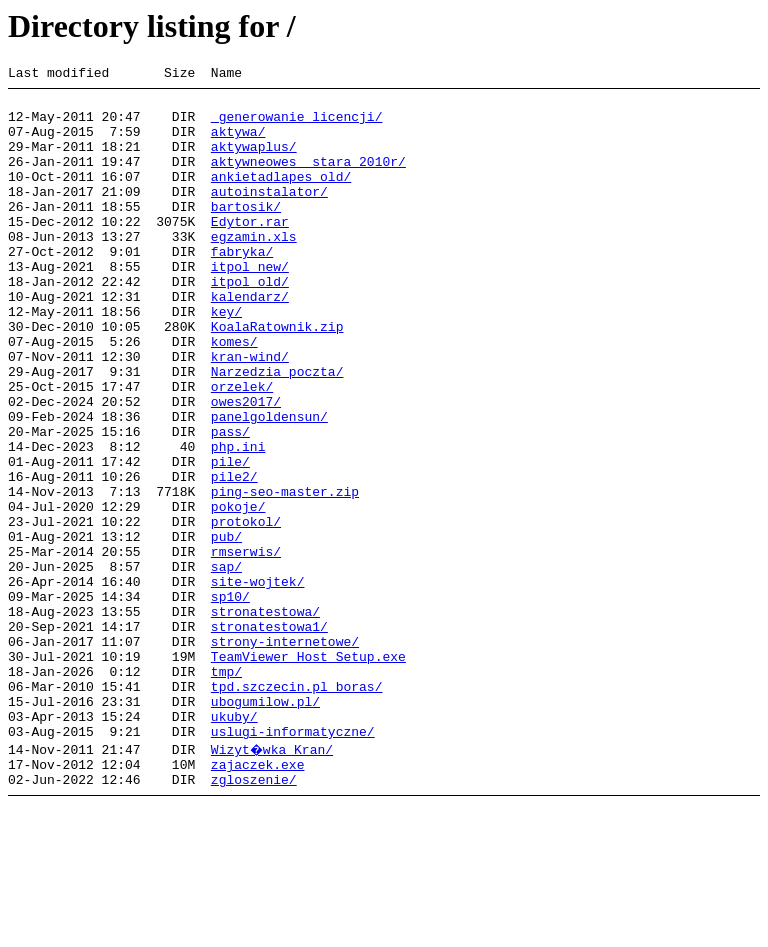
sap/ (226, 665)
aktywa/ (238, 143)
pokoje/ (238, 593)
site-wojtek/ (258, 683)
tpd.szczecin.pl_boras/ (297, 809)
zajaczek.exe (258, 899)
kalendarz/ (250, 341)
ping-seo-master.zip (285, 575)
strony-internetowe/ (285, 755)
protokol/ (246, 611)
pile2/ (234, 557)
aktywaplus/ (254, 161)
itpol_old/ (250, 323)
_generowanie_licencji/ (297, 125)
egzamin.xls (254, 269)
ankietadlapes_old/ (281, 197)
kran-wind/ (250, 413)
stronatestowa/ (265, 719)
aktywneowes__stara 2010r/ (308, 179)
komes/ (234, 395)
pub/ (226, 629)
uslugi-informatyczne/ (293, 863)
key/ (226, 359)
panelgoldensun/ (269, 485)
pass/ (230, 503)
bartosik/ (246, 233)
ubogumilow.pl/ (265, 827)
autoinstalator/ (269, 215)
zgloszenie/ (254, 917)
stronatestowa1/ (269, 737)
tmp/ (226, 791)
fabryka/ (242, 287)
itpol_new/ (250, 305)
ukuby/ (234, 845)
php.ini (238, 521)
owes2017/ (246, 467)
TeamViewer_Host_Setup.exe (308, 773)
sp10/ (230, 701)
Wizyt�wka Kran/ (273, 881)
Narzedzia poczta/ (277, 431)
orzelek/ (242, 449)
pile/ (230, 539)
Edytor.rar (250, 251)
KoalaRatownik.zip (277, 377)
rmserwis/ (246, 647)
